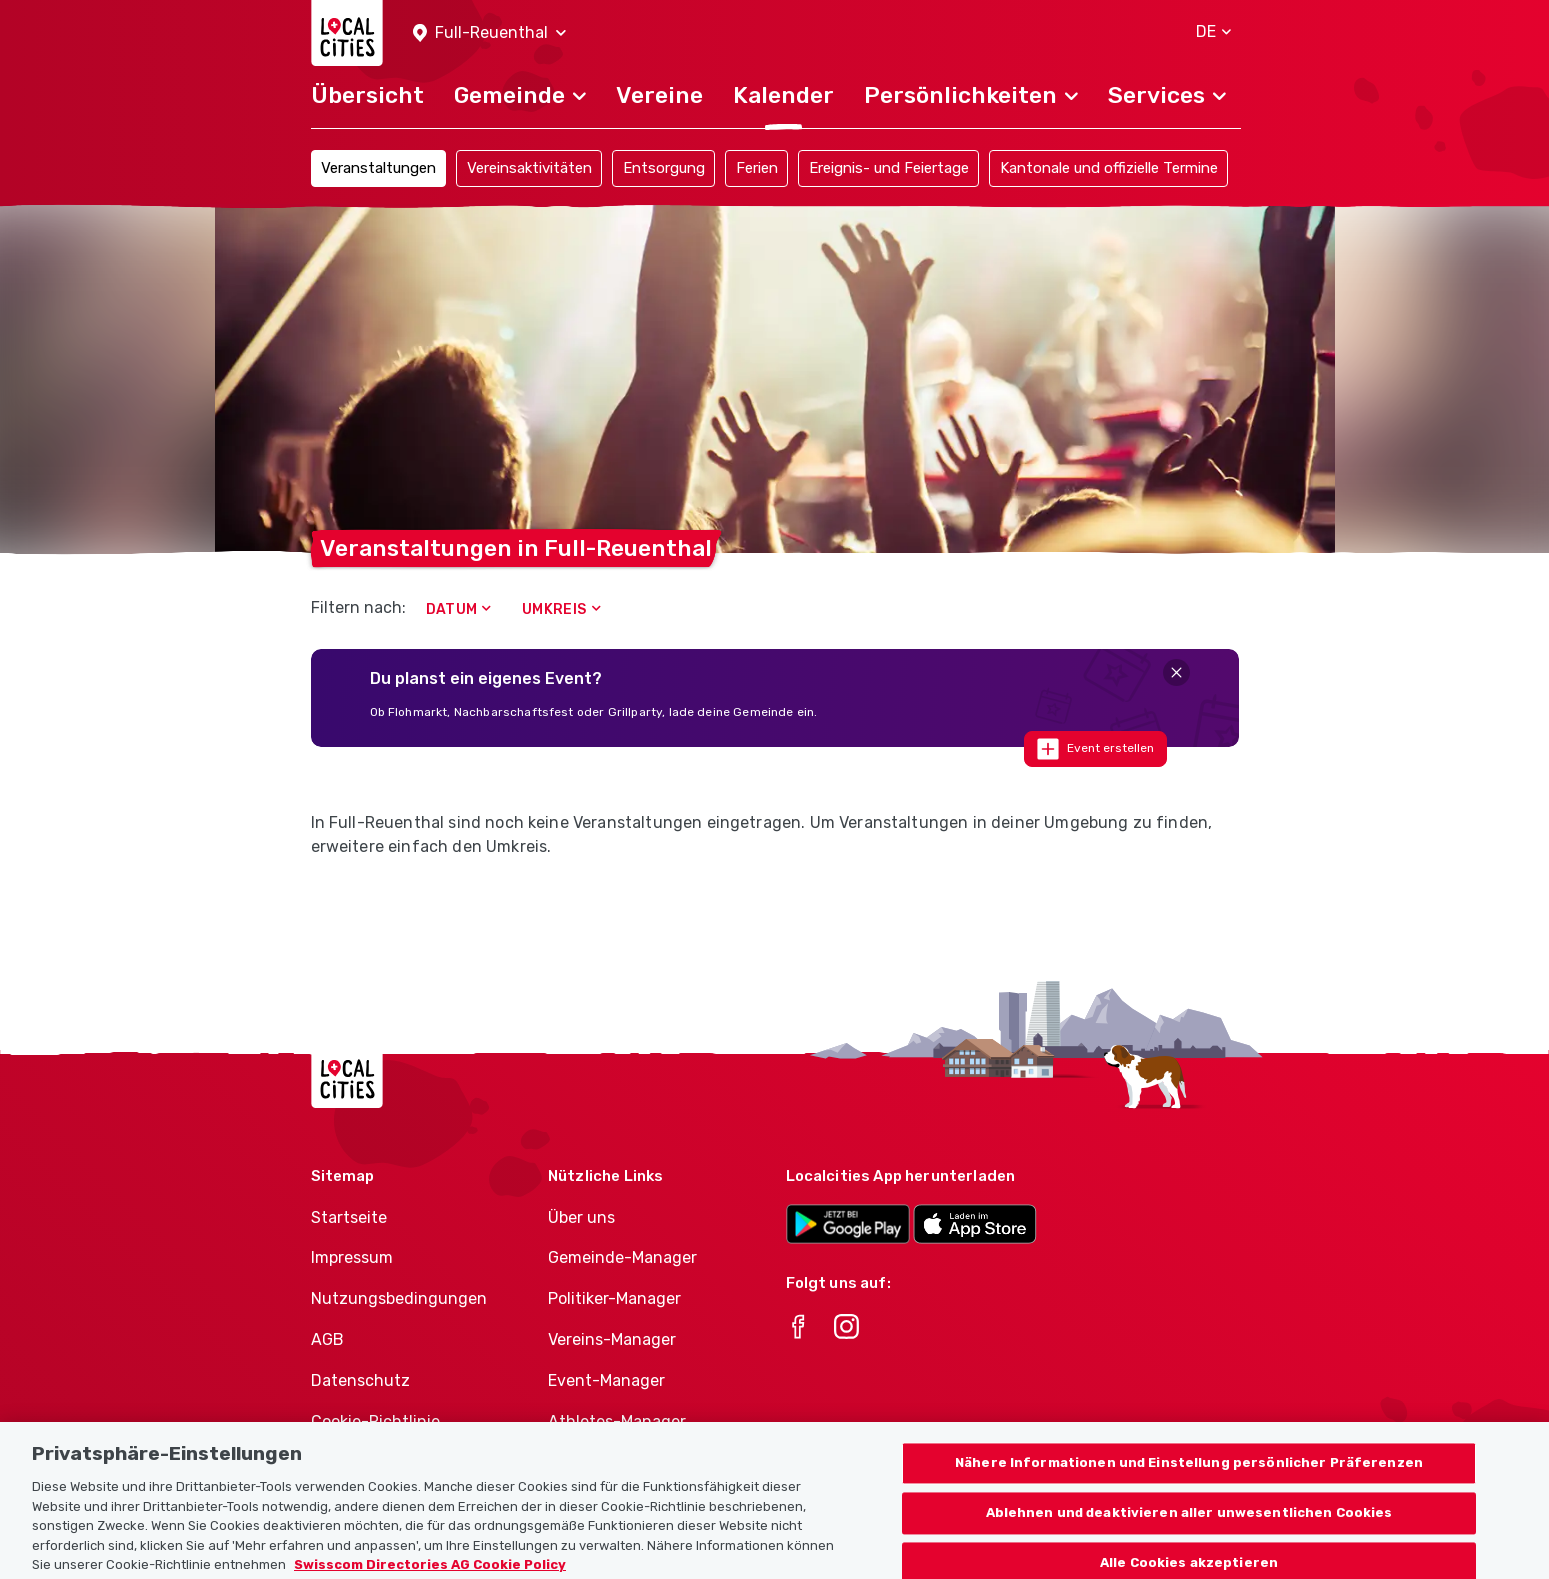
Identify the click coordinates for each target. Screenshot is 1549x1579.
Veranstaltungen (378, 168)
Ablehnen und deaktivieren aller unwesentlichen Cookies (1189, 1527)
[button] (489, 33)
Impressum (352, 1257)
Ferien (757, 168)
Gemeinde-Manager (622, 1257)
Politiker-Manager (614, 1298)
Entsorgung (664, 168)
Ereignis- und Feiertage (889, 168)
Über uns (581, 1217)
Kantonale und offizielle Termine (1109, 168)
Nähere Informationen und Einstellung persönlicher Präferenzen (1189, 1477)
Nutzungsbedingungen (399, 1298)
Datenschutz (360, 1380)
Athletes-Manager (617, 1421)
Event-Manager (606, 1380)
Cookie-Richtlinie (375, 1421)
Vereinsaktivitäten (529, 168)
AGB (327, 1339)
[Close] (1176, 672)
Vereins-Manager (612, 1339)
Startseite (349, 1217)
